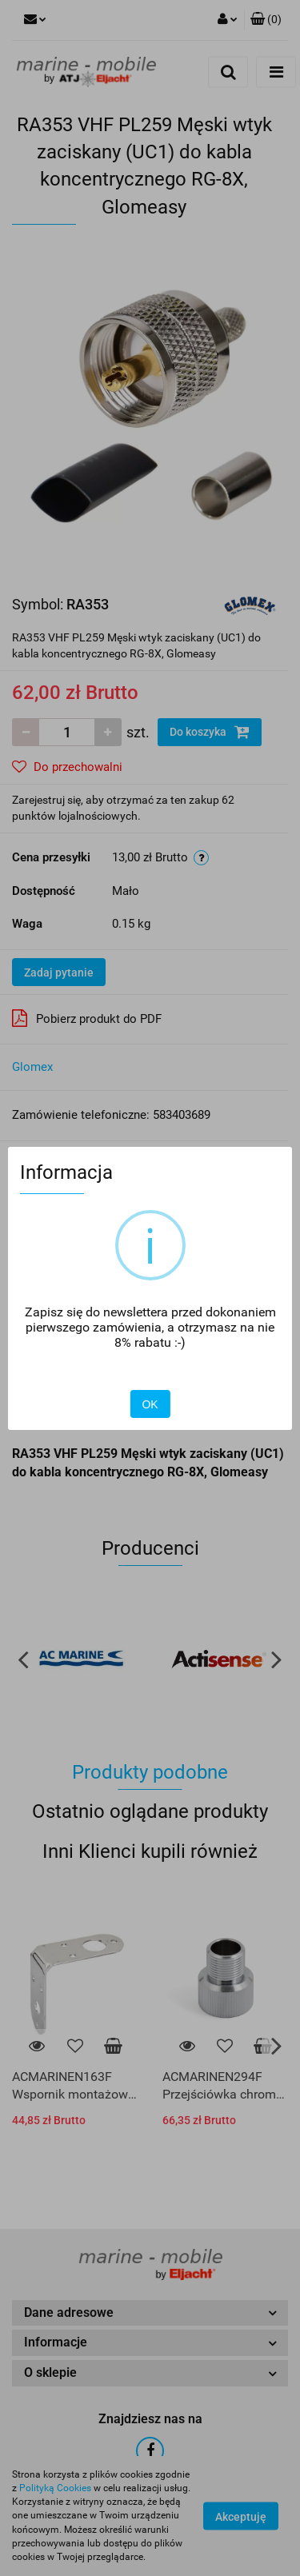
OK (150, 1404)
